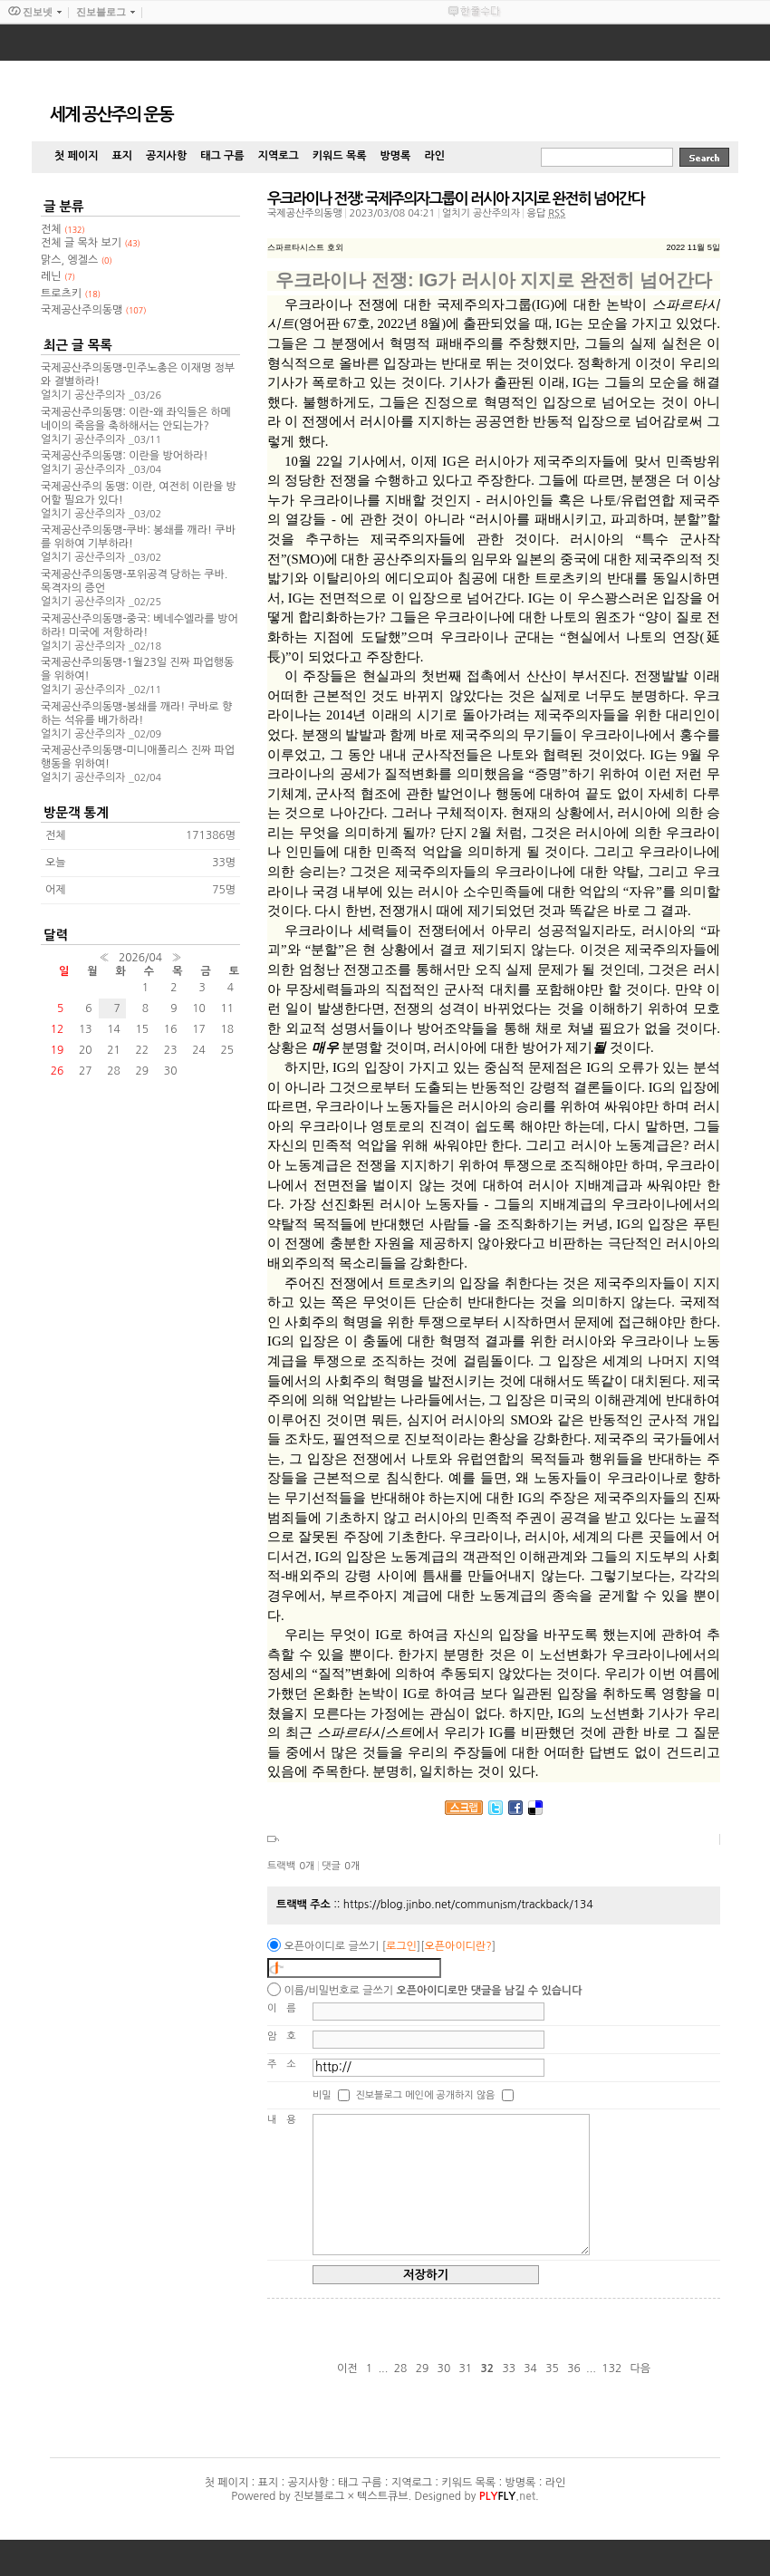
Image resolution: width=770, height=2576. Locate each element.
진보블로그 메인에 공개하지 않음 (425, 2094)
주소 (286, 2064)
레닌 (58, 276)
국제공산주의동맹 (304, 213)
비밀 (322, 2094)
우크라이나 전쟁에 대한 (357, 304)
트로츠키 (71, 293)
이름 (286, 2008)
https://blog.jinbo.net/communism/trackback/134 (468, 1904)
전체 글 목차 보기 (90, 242)
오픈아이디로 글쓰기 (331, 1946)
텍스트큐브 (382, 2496)
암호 (286, 2036)
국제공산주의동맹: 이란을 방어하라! (124, 455)
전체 (63, 229)
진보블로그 (319, 2496)
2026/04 (140, 957)
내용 (286, 2120)
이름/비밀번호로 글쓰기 (338, 1990)
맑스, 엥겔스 (76, 260)
